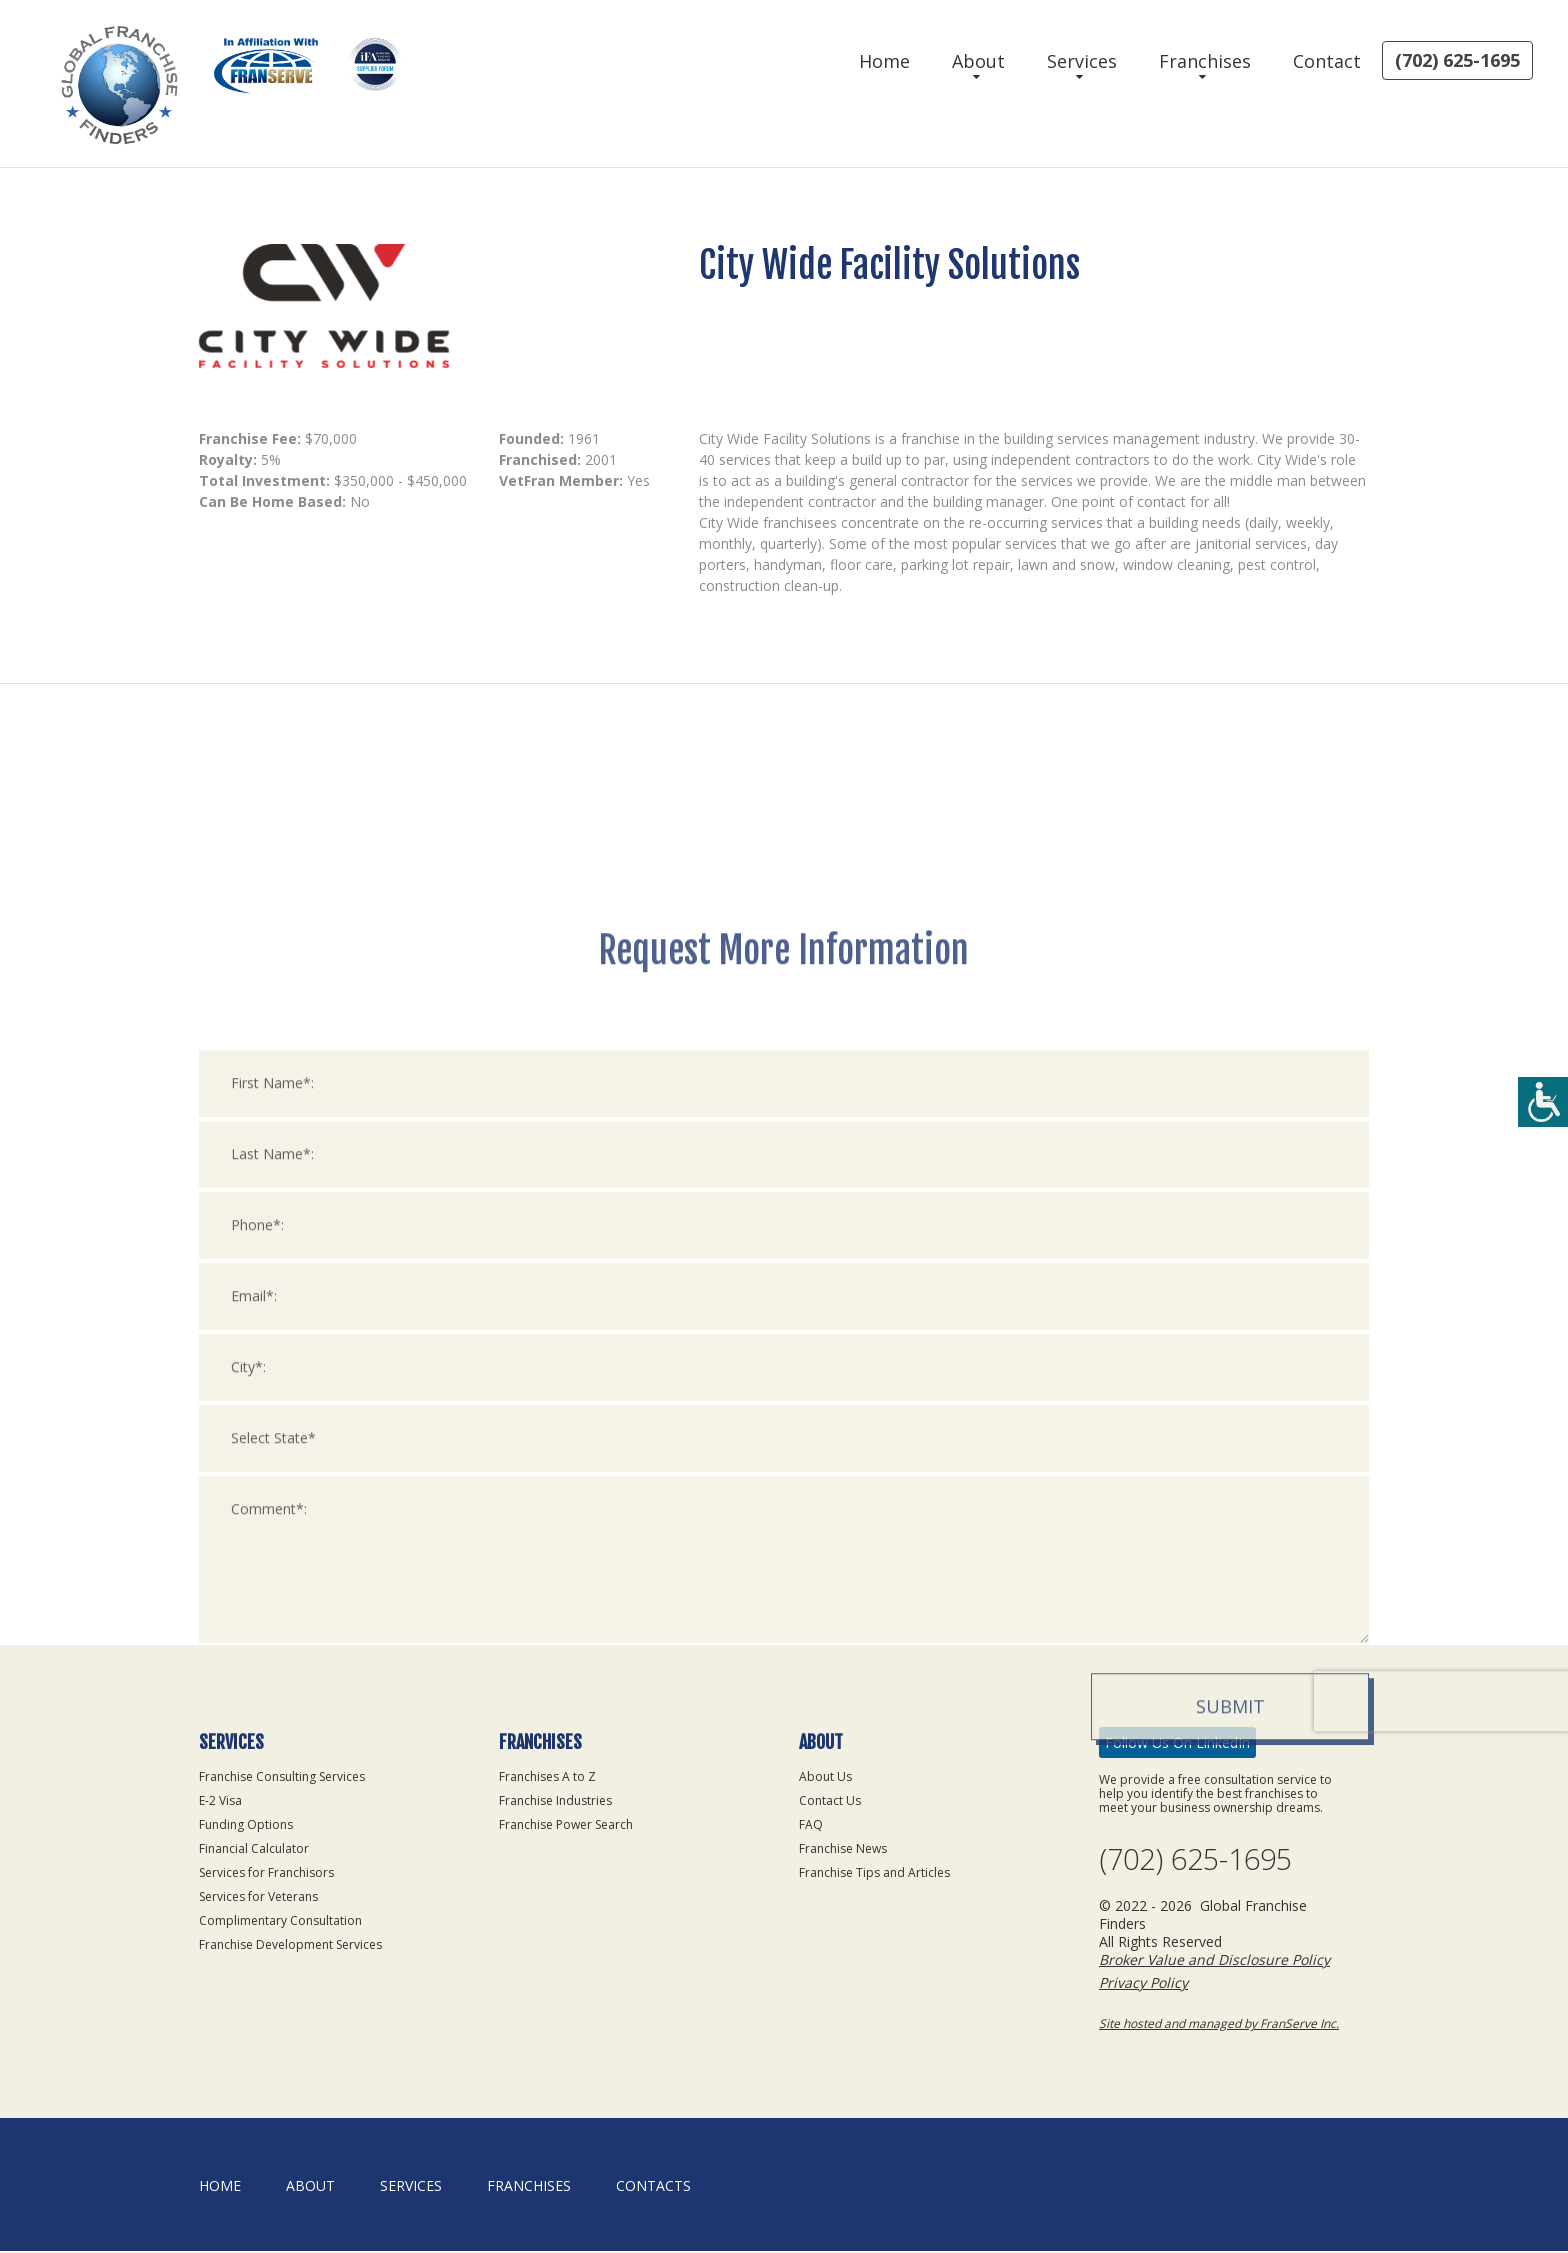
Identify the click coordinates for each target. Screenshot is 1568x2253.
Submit (1230, 2166)
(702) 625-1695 (1457, 60)
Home (884, 61)
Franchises (1205, 61)
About (978, 61)
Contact (1327, 61)
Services (1082, 61)
